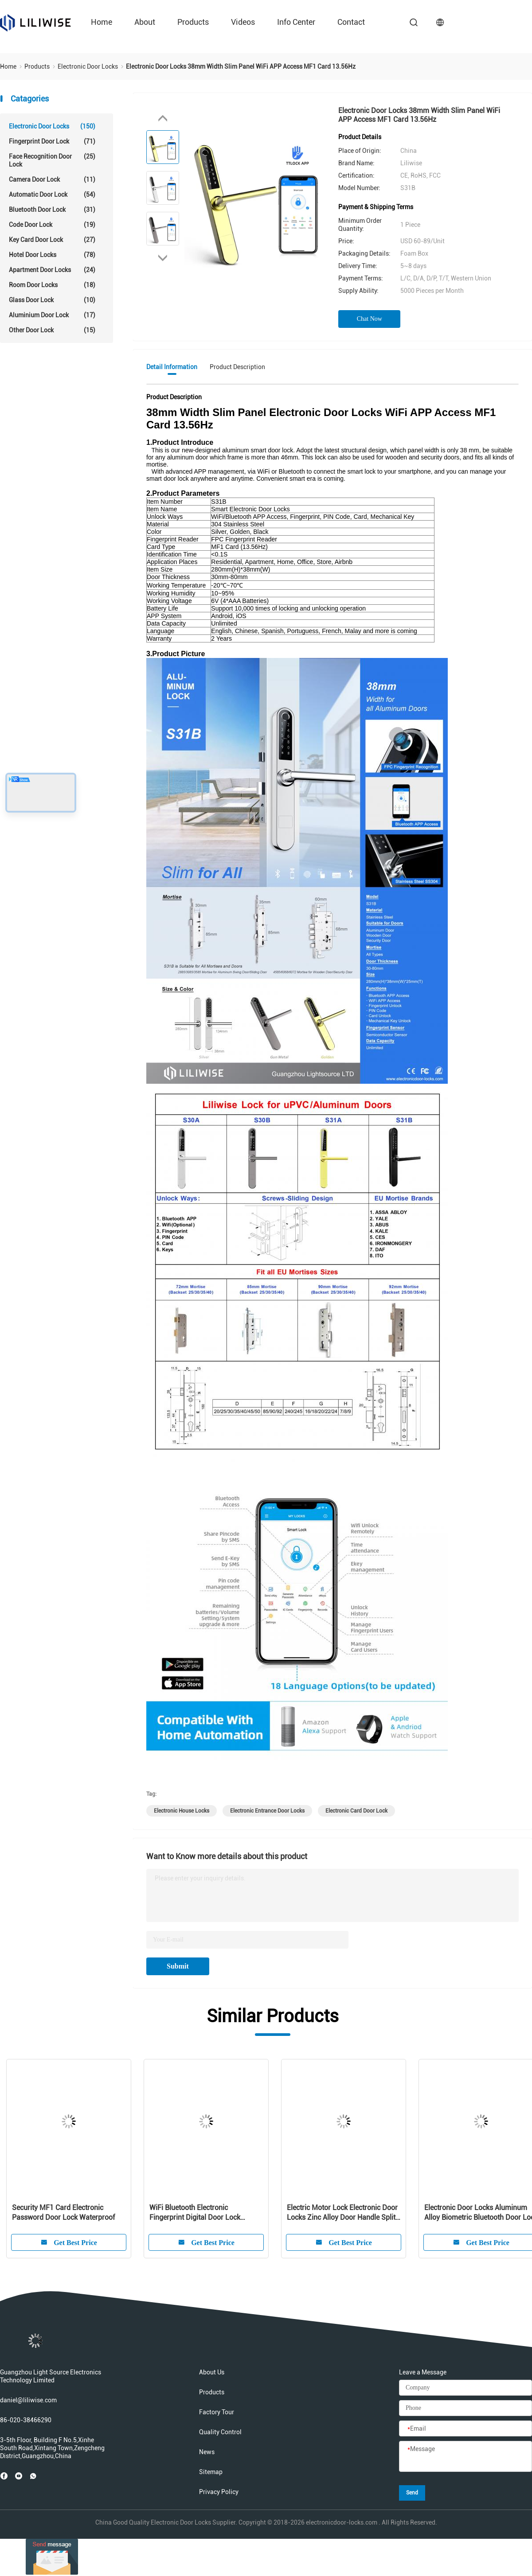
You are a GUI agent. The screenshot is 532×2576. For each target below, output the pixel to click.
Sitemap (211, 2471)
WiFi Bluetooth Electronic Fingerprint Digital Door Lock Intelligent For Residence (194, 2212)
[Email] (465, 2429)
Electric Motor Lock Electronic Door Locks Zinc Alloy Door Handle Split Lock (342, 2212)
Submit (178, 1966)
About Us (211, 2372)
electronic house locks (181, 1811)
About (144, 22)
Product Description (237, 366)
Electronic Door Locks (52, 126)
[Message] (465, 2456)
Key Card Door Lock (52, 240)
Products (193, 22)
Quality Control (220, 2432)
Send (412, 2493)
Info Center (296, 22)
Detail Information (171, 366)
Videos (243, 22)
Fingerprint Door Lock (52, 141)
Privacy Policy (219, 2491)
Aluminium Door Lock (52, 315)
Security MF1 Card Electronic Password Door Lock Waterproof (63, 2212)
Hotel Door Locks (52, 255)
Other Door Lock (52, 330)
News (207, 2451)
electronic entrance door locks (267, 1811)
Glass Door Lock (52, 300)
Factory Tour (216, 2412)
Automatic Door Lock (52, 194)
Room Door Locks (52, 285)
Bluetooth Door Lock (52, 210)
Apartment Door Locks (52, 270)
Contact (351, 22)
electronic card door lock (356, 1811)
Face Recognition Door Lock (52, 160)
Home (101, 22)
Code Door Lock (52, 225)
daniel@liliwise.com (28, 2400)
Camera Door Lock (52, 179)
